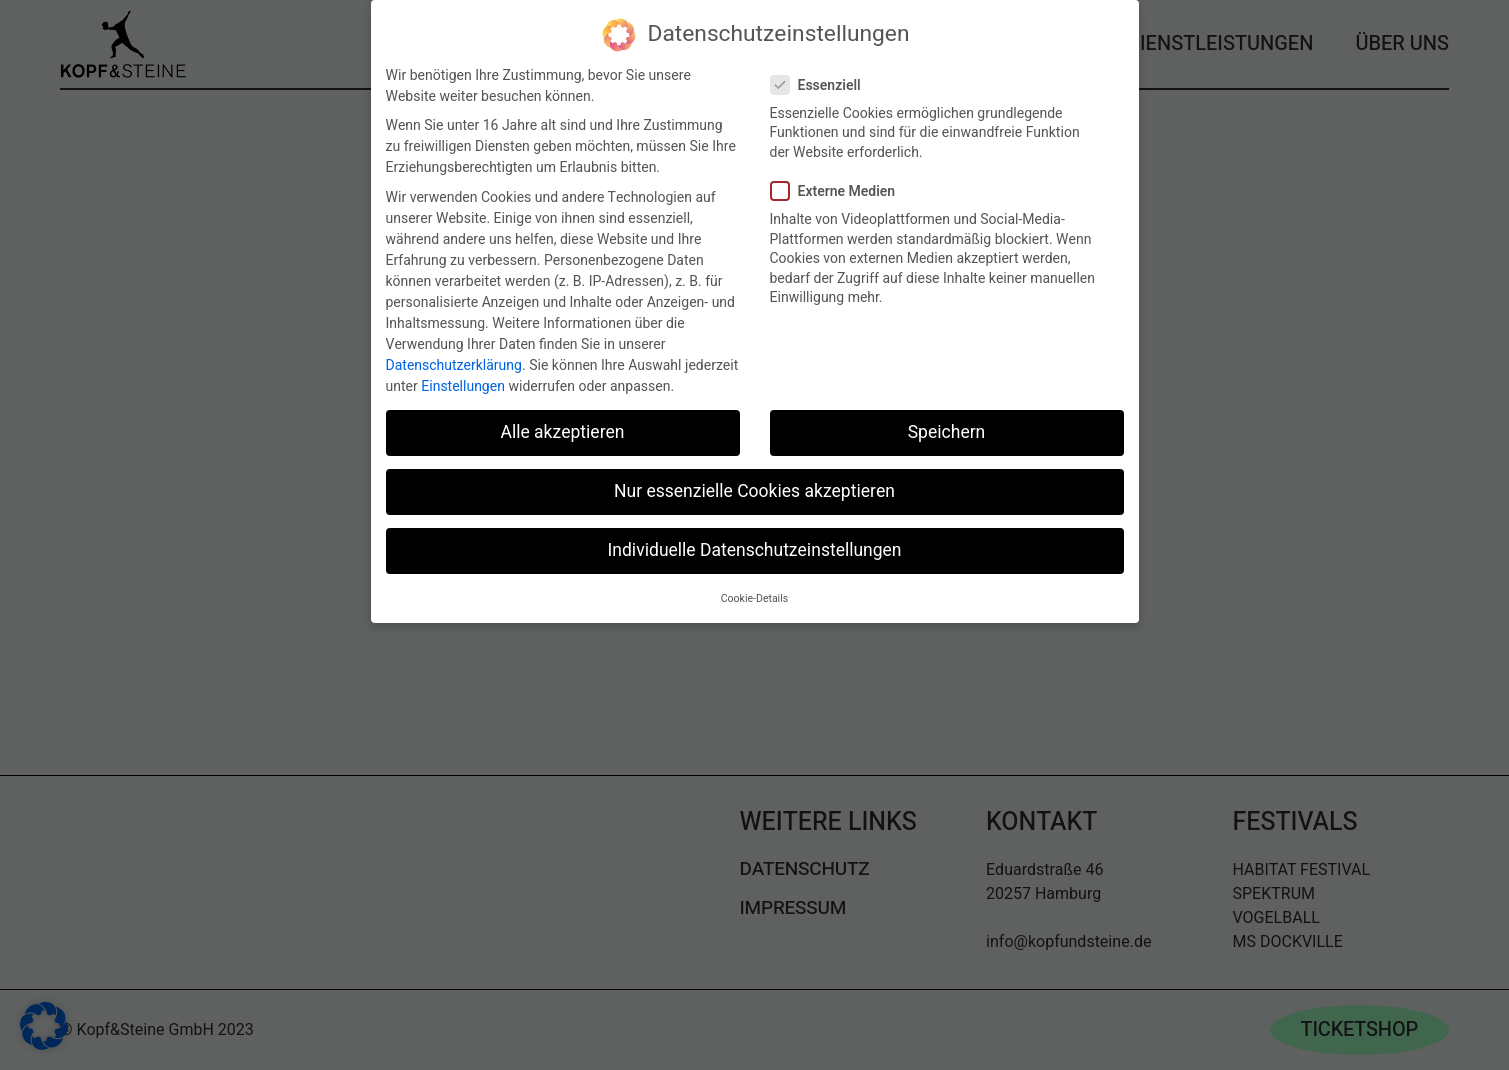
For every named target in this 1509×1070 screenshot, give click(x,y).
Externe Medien (841, 191)
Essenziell (824, 85)
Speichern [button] (947, 432)
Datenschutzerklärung (454, 365)
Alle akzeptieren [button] (562, 432)
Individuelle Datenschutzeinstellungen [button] (754, 550)
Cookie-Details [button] (754, 598)
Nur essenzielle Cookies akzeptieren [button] (754, 491)
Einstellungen (463, 386)
